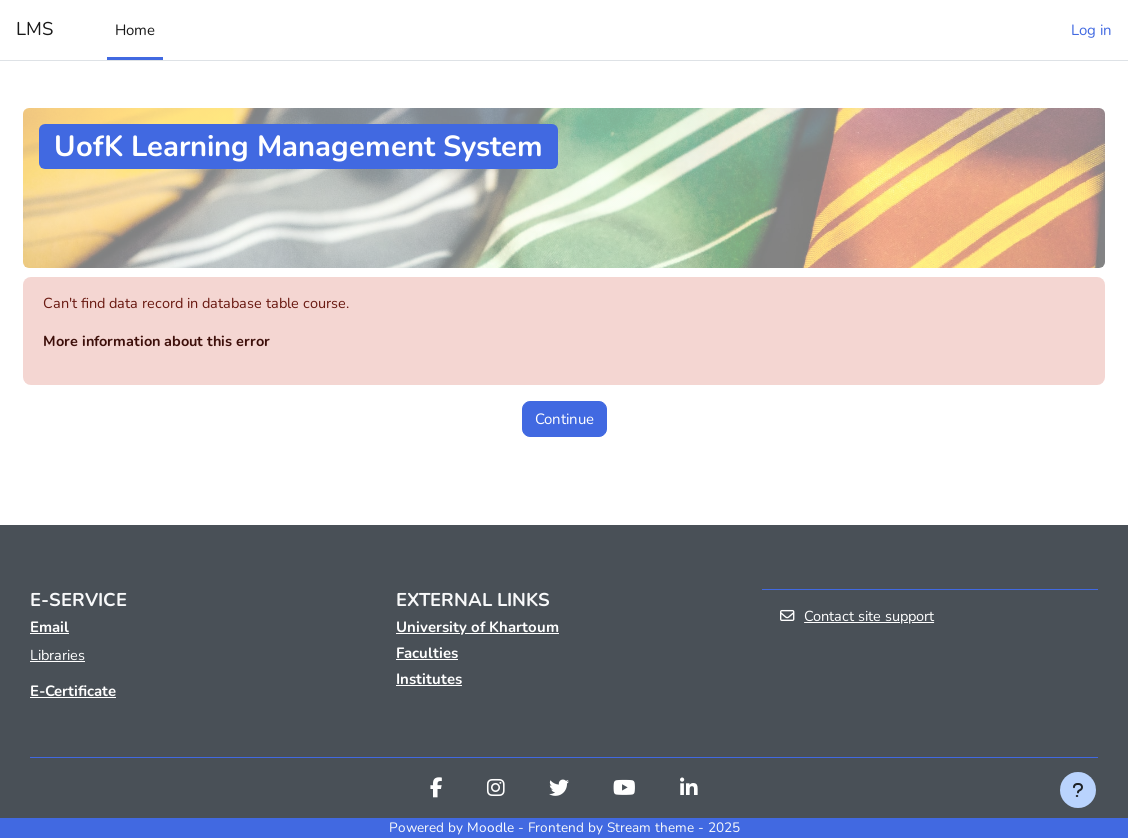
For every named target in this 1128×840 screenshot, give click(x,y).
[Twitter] (559, 792)
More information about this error (161, 342)
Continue (564, 420)
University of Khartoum (477, 629)
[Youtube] (624, 792)
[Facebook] (436, 792)
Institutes (429, 680)
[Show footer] (1078, 790)
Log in (1091, 30)
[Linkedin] (689, 792)
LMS (34, 29)
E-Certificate (73, 693)
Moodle (490, 829)
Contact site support (858, 618)
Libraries (58, 658)
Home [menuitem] (135, 30)
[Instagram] (496, 792)
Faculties (427, 655)
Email (49, 629)
